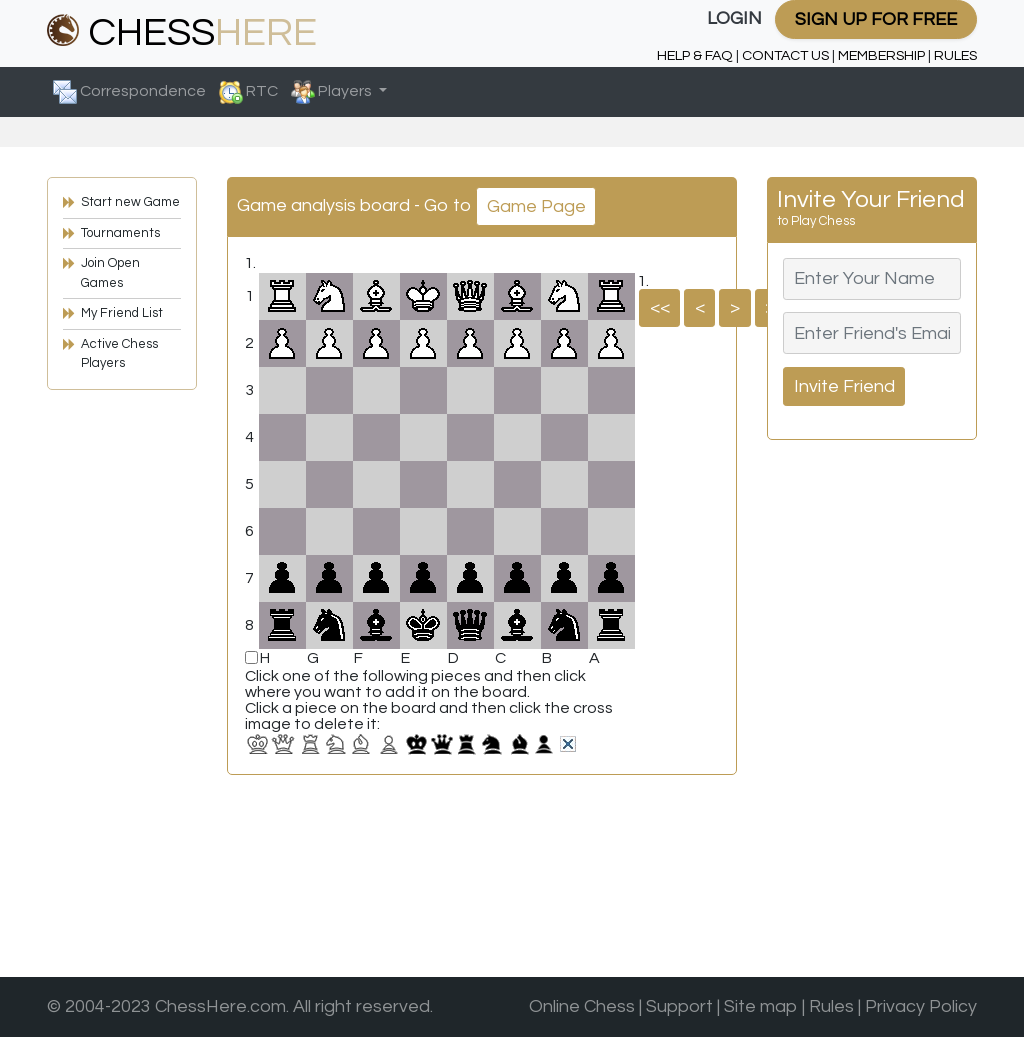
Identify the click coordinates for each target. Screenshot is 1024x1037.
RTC (248, 92)
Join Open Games (110, 273)
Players (333, 92)
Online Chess (582, 1006)
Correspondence (129, 92)
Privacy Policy (921, 1006)
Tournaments (120, 233)
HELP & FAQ (695, 55)
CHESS (182, 32)
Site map (761, 1006)
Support (679, 1006)
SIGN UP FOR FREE (876, 19)
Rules (831, 1006)
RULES (955, 55)
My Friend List (122, 313)
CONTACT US (785, 55)
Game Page (536, 206)
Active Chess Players (119, 354)
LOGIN (734, 18)
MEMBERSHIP (881, 55)
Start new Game (130, 202)
